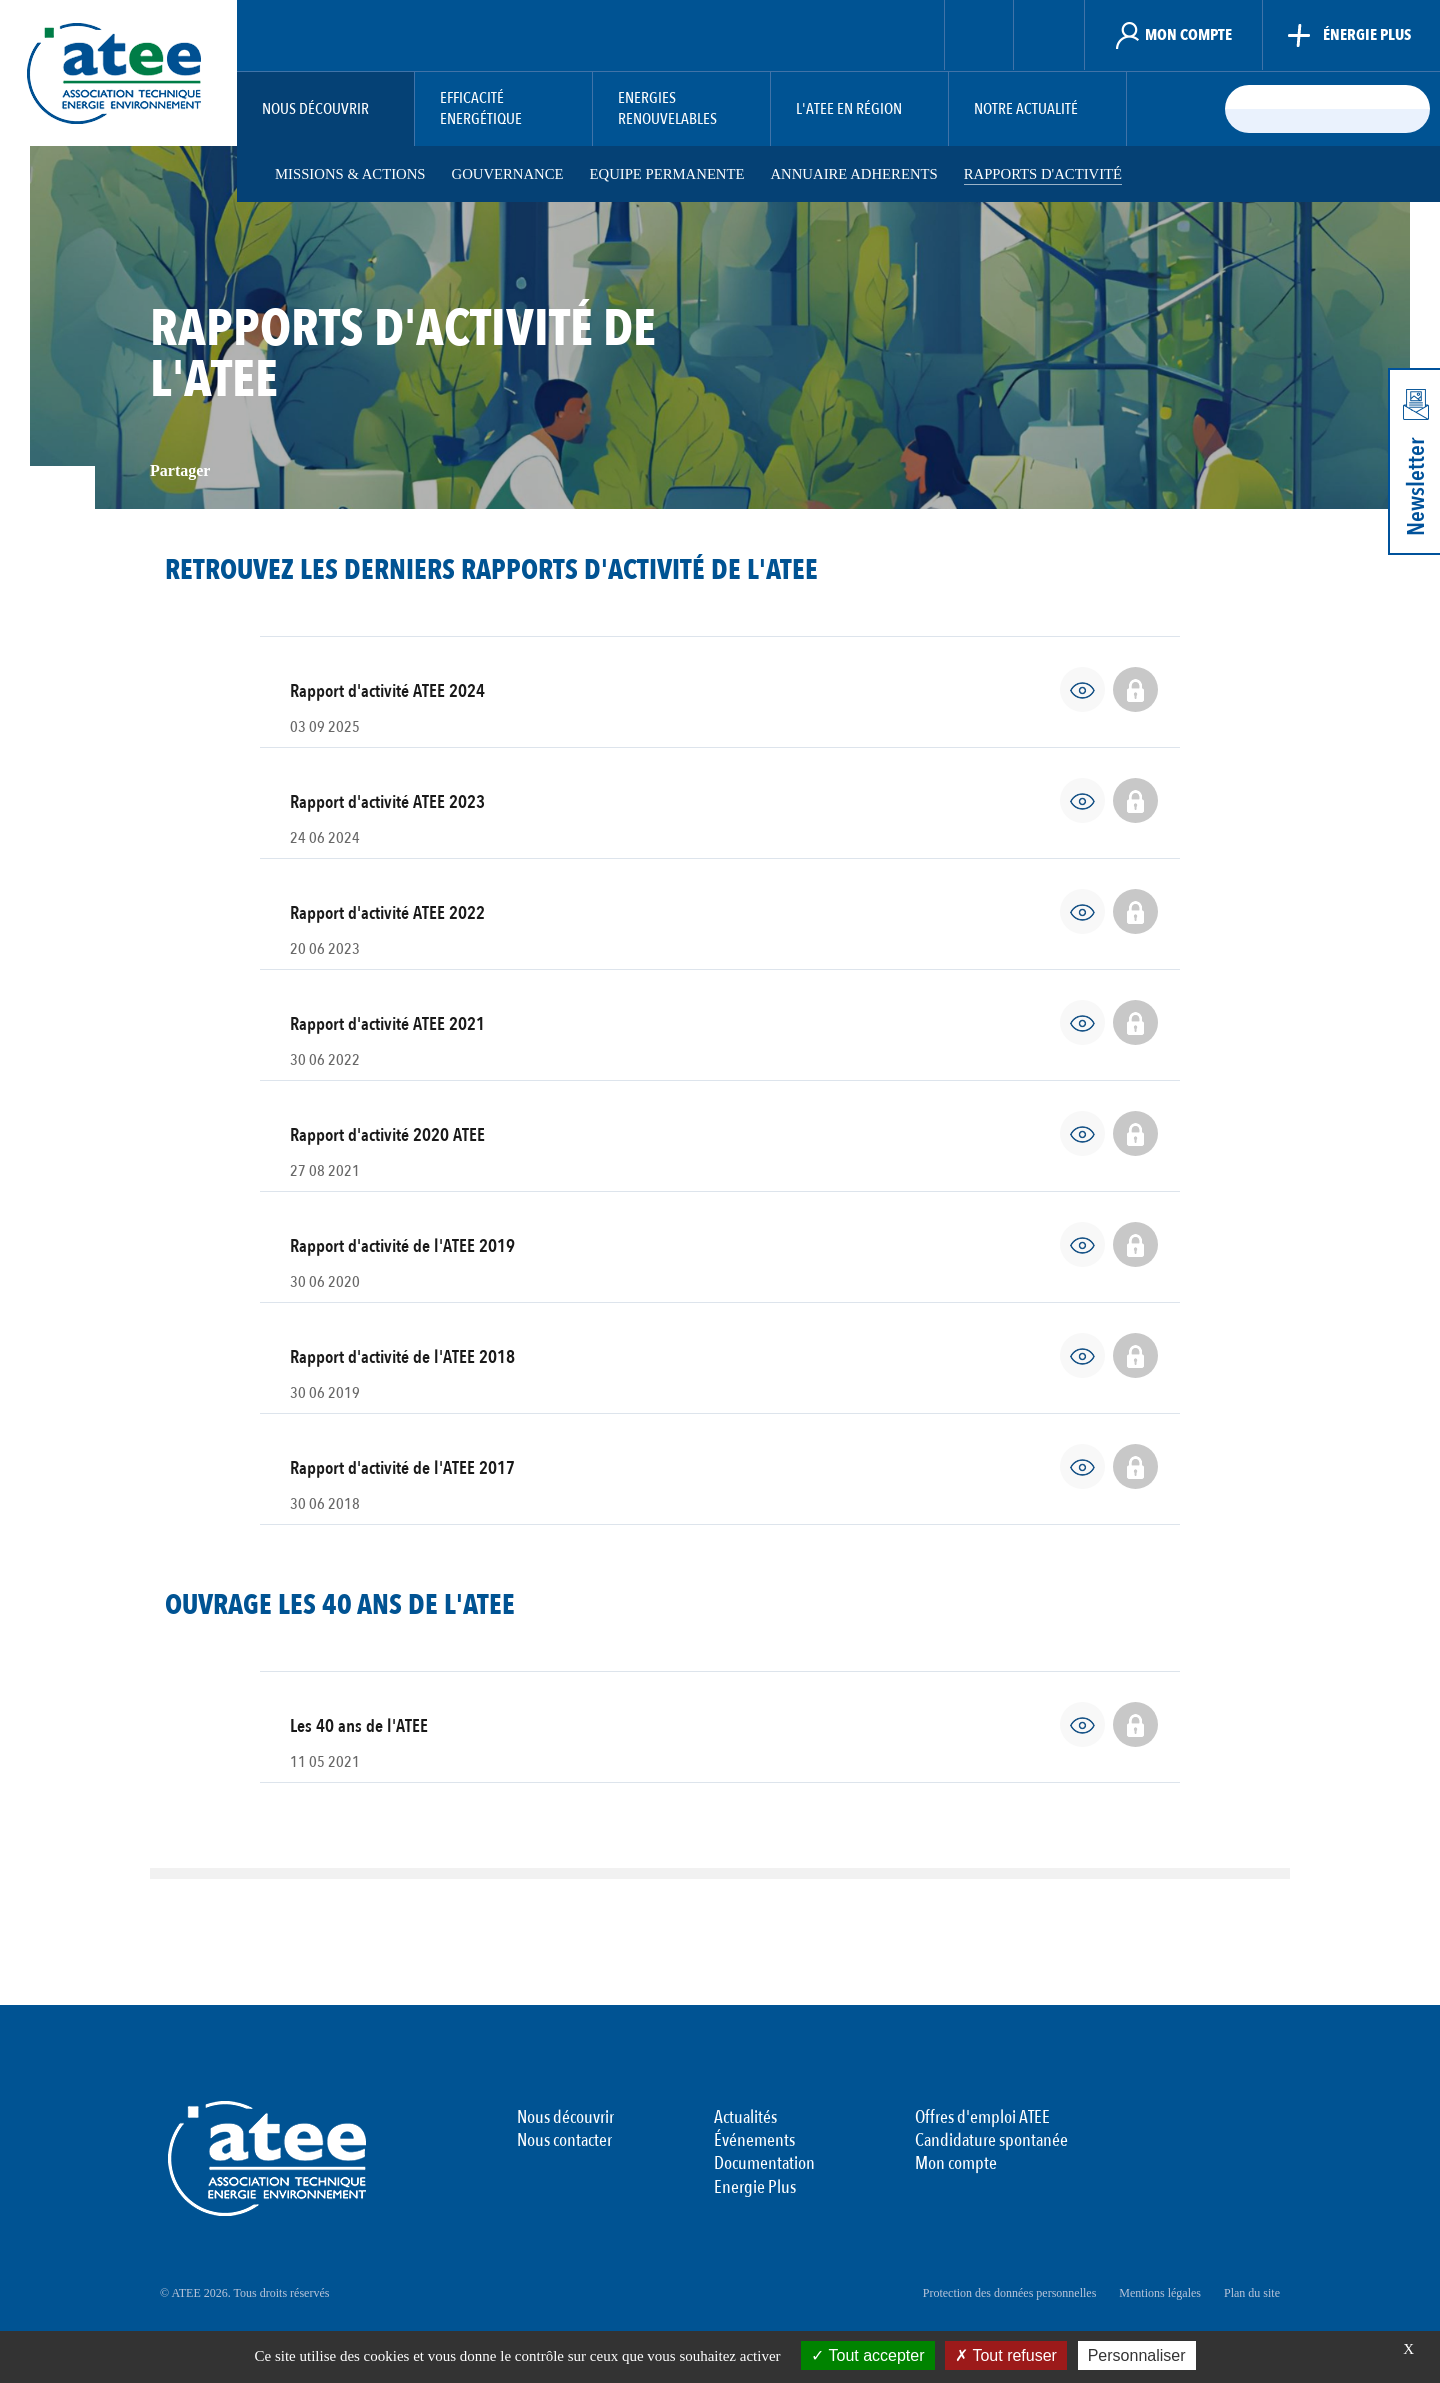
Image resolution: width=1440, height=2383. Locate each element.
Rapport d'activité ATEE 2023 (387, 802)
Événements (754, 2141)
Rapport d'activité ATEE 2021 (387, 1024)
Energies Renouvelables (667, 109)
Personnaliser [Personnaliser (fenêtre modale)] (1137, 2355)
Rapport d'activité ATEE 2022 (387, 913)
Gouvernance (511, 174)
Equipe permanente (673, 174)
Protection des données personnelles (1010, 2293)
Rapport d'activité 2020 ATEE (387, 1135)
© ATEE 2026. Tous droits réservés (244, 2293)
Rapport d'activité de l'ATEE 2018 (402, 1357)
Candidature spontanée (991, 2141)
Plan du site (1252, 2293)
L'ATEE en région (849, 109)
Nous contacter (564, 2141)
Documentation (764, 2164)
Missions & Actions (350, 174)
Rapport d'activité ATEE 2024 (387, 691)
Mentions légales (1160, 2293)
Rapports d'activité (1055, 174)
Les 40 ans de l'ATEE (359, 1726)
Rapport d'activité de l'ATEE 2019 (402, 1246)
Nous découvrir (315, 109)
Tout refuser (1006, 2355)
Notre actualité (1026, 109)
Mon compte (956, 2164)
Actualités (745, 2118)
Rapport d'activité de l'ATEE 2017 (402, 1468)
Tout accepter (867, 2355)
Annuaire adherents (862, 174)
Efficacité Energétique (481, 109)
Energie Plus (755, 2188)
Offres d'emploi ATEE (982, 2118)
